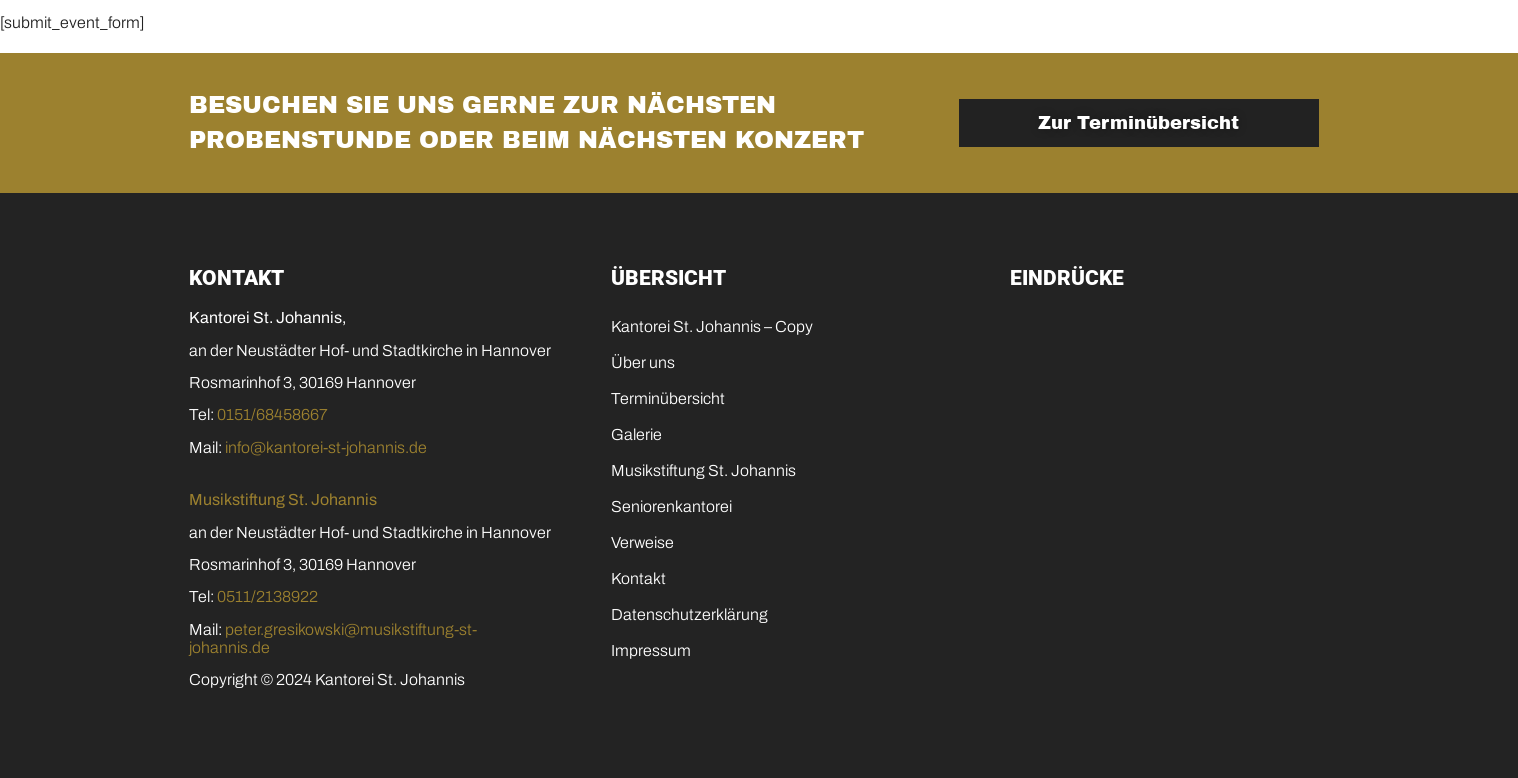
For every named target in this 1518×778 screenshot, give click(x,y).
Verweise (642, 542)
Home (235, 35)
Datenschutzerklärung (689, 614)
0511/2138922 (267, 596)
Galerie (684, 35)
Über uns (643, 362)
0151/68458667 (272, 414)
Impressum (651, 650)
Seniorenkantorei (1110, 35)
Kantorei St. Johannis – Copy (712, 326)
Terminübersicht (532, 35)
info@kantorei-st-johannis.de (326, 447)
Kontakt (1270, 35)
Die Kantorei (360, 35)
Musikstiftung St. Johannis (875, 35)
